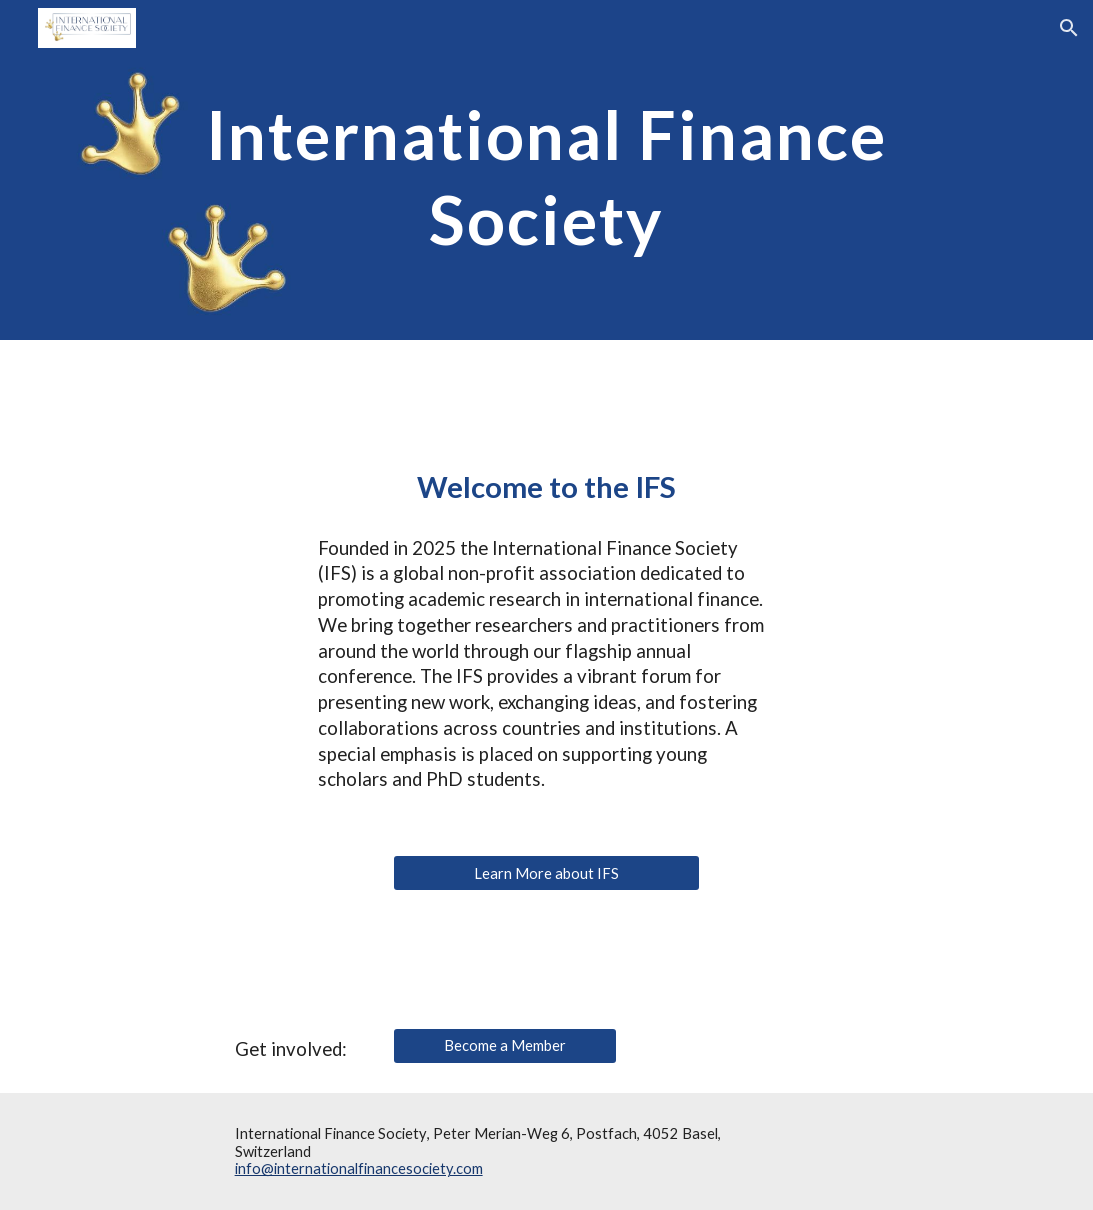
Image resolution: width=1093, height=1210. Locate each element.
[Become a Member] (505, 1046)
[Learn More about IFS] (546, 873)
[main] (547, 170)
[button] (1069, 28)
